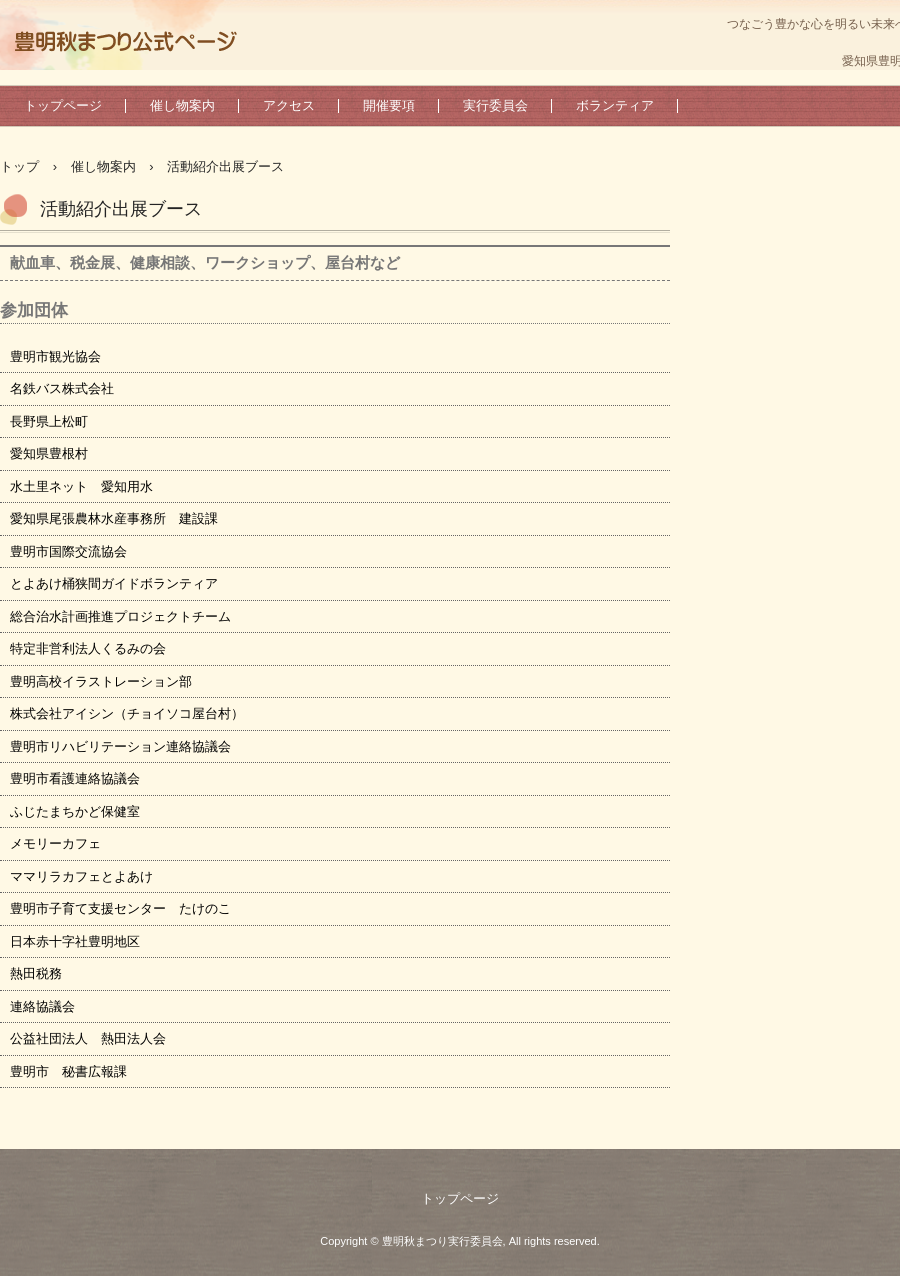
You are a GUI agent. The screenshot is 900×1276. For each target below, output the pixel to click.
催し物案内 (182, 105)
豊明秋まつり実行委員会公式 (125, 45)
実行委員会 (495, 105)
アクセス (289, 105)
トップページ (63, 105)
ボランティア (615, 105)
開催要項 (389, 105)
